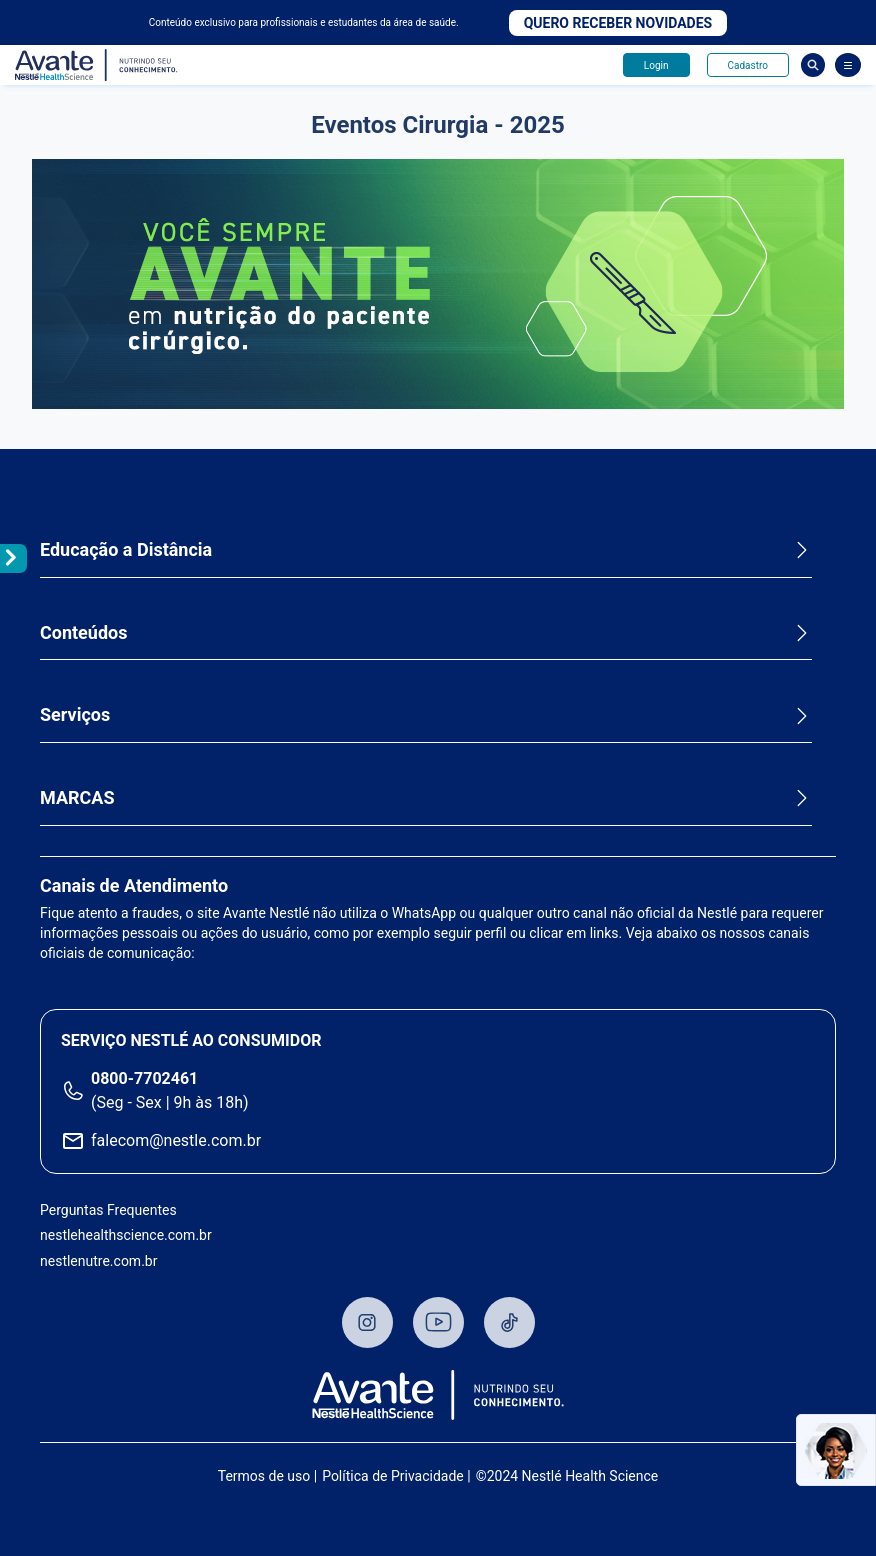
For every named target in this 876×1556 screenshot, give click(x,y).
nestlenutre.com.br (98, 1261)
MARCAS (77, 797)
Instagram (367, 1322)
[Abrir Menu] (848, 65)
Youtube (438, 1322)
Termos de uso (264, 1476)
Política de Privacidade (393, 1476)
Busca (813, 65)
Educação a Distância (126, 549)
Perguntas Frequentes (108, 1210)
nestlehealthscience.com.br (126, 1235)
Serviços (75, 714)
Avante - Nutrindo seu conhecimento (97, 65)
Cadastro (748, 65)
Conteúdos (83, 632)
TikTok (509, 1322)
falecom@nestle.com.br (176, 1140)
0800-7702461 (144, 1078)
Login (656, 65)
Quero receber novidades (618, 23)
